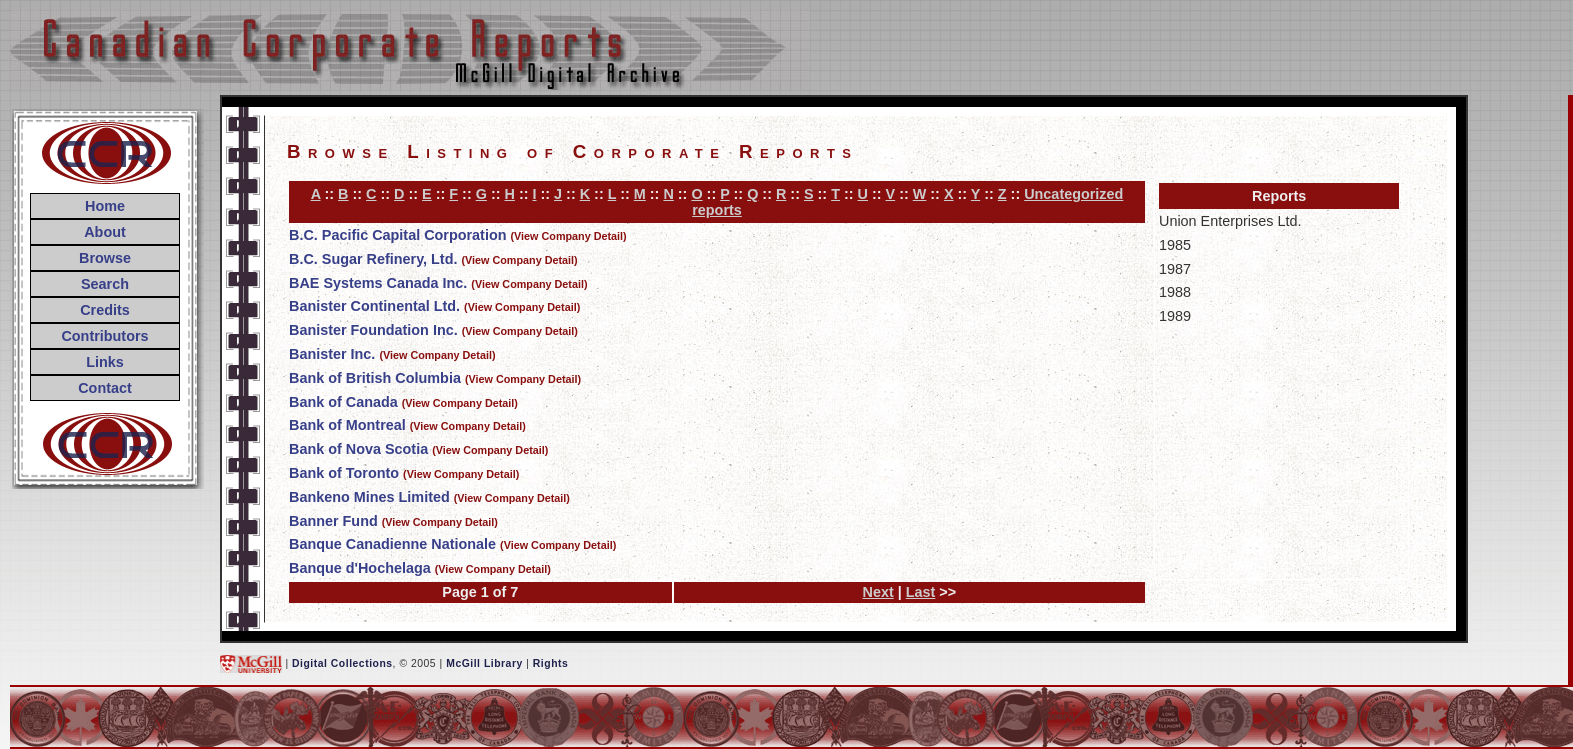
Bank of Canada (343, 402)
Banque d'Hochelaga (360, 568)
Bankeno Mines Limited (369, 497)
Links (105, 362)
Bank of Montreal (347, 425)
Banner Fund (333, 521)
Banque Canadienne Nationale (392, 544)
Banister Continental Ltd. (374, 306)
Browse (105, 258)
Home (105, 206)
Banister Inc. (332, 354)
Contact (105, 388)
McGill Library (484, 663)
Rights (550, 663)
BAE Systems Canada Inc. (378, 283)
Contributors (104, 336)
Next (877, 592)
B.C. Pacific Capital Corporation (398, 235)
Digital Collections (342, 663)
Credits (105, 310)
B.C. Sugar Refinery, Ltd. (373, 259)
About (105, 232)
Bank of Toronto (344, 473)
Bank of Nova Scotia (358, 449)
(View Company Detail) (569, 236)
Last (921, 592)
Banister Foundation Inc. (373, 330)
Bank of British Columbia (375, 378)
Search (105, 284)
